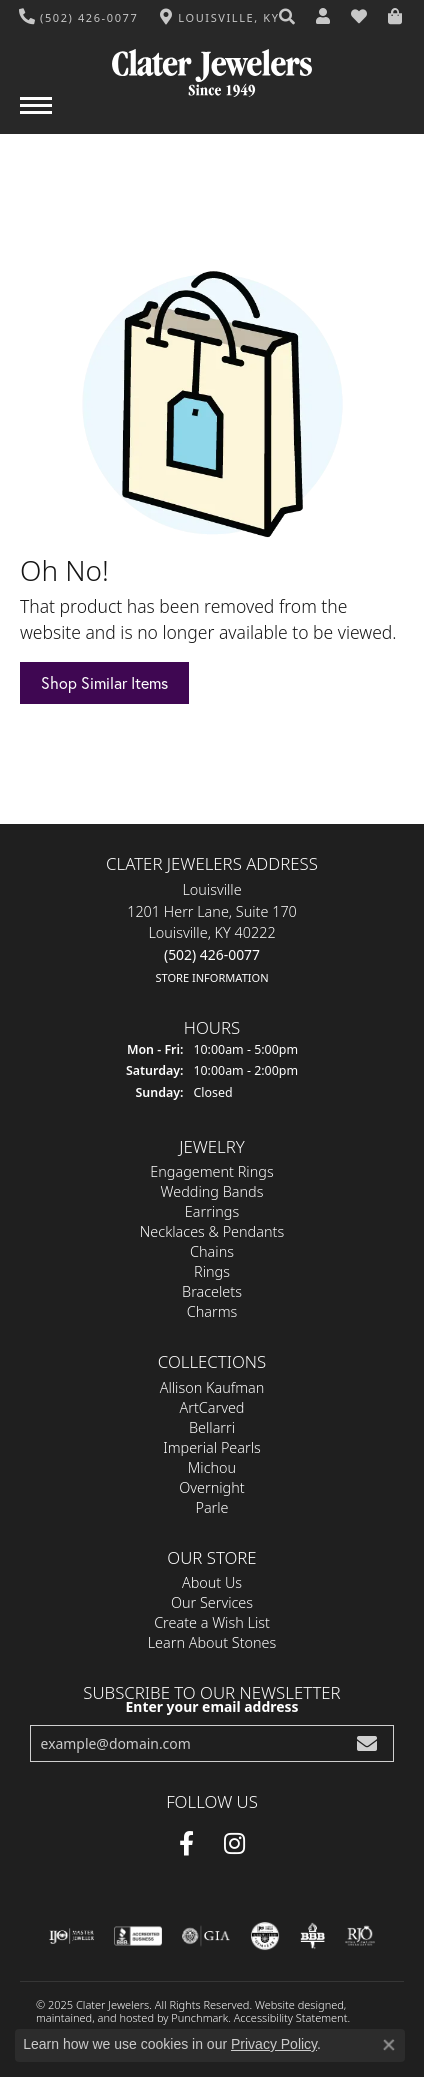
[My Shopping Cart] (396, 17)
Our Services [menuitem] (212, 1601)
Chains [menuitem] (212, 1251)
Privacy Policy (274, 2044)
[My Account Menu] (324, 17)
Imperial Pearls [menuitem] (212, 1446)
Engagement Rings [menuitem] (211, 1171)
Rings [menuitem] (212, 1271)
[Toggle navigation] (36, 115)
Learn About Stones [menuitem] (212, 1641)
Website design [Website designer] (293, 2003)
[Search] (288, 17)
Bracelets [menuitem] (212, 1291)
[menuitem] (71, 1935)
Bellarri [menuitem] (212, 1426)
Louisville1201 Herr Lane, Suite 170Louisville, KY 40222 (212, 933)
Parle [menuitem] (211, 1506)
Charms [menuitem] (212, 1311)
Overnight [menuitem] (211, 1486)
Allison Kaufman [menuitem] (212, 1386)
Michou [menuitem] (212, 1466)
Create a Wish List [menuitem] (212, 1621)
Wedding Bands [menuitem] (212, 1191)
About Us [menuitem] (212, 1581)
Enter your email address (212, 1706)
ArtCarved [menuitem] (212, 1406)
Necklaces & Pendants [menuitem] (212, 1231)
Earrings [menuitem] (212, 1211)
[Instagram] (234, 1843)
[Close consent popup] (389, 2045)
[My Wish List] (360, 17)
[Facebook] (186, 1843)
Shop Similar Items (104, 682)
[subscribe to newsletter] (367, 1742)
